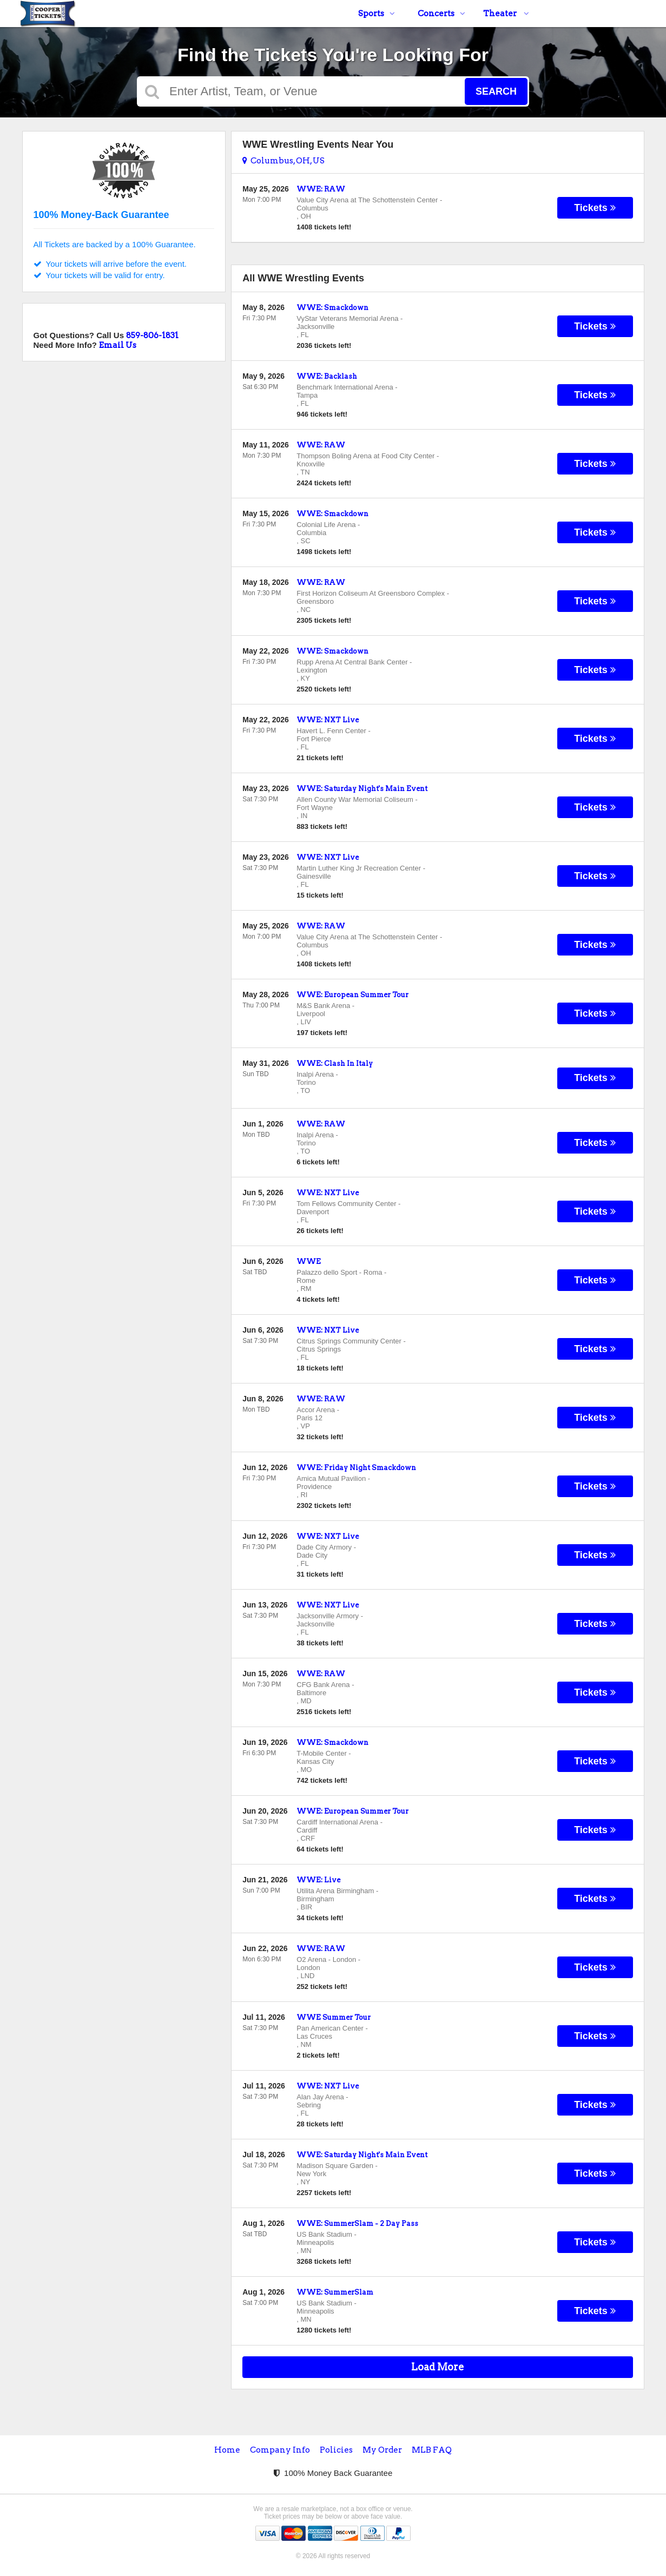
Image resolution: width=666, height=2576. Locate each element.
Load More (437, 2367)
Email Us (117, 345)
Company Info (280, 2450)
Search (496, 91)
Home (227, 2450)
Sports (376, 13)
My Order (382, 2450)
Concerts (441, 13)
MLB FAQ (432, 2450)
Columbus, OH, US (283, 161)
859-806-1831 (152, 335)
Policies (336, 2450)
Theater (506, 13)
